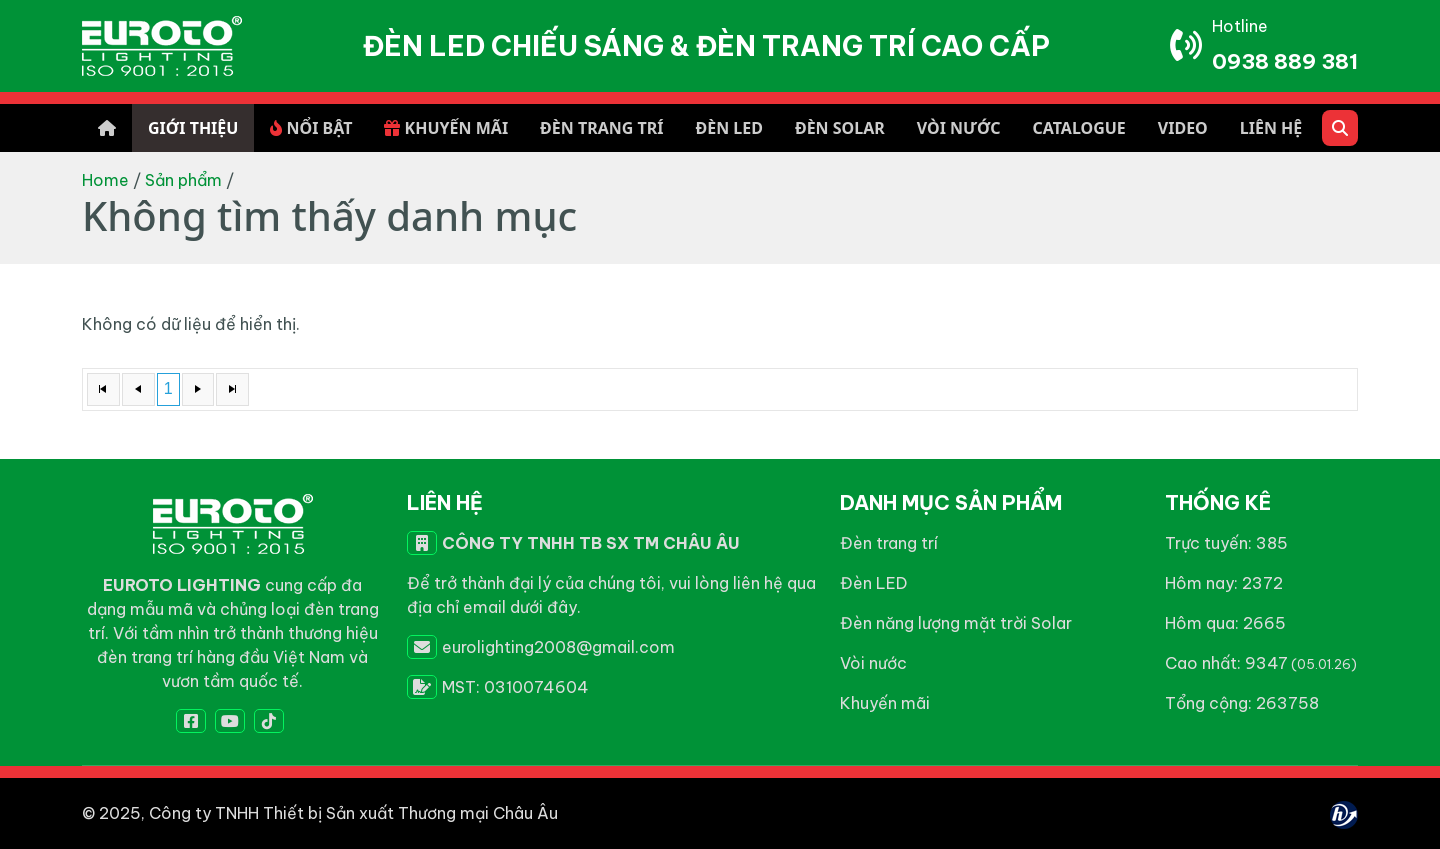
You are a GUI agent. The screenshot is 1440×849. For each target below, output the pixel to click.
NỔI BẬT (311, 128)
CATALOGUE (1078, 128)
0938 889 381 (1285, 61)
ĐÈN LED (728, 128)
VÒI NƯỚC (959, 128)
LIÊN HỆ (1271, 128)
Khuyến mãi (885, 703)
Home (105, 180)
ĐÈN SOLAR (840, 128)
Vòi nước (873, 663)
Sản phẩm (183, 180)
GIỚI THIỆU (193, 128)
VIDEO (1183, 128)
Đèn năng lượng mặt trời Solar (956, 623)
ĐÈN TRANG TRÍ (601, 128)
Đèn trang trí (889, 543)
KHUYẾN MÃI (446, 128)
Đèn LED (873, 583)
